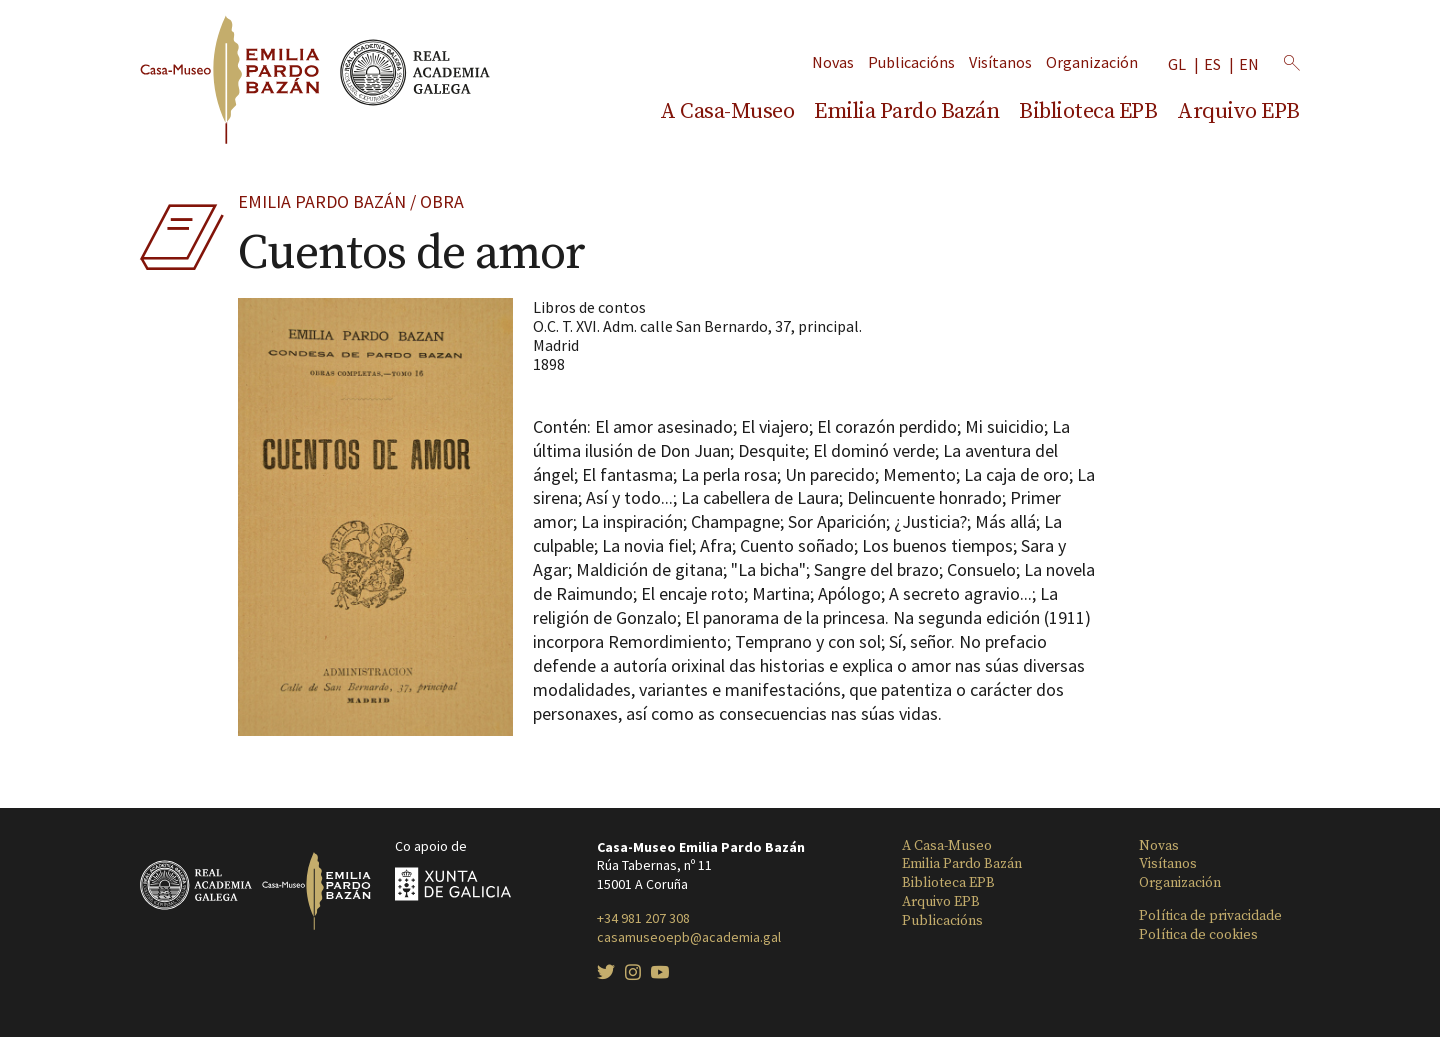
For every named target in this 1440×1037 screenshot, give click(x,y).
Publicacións (911, 62)
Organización (1092, 62)
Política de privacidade (1210, 916)
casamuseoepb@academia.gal (689, 937)
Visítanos (1000, 62)
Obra (442, 201)
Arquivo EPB (1238, 111)
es (1212, 64)
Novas (833, 62)
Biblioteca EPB (1088, 111)
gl (1177, 64)
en (1249, 64)
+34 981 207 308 (643, 918)
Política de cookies (1198, 935)
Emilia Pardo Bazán (906, 111)
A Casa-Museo (727, 111)
